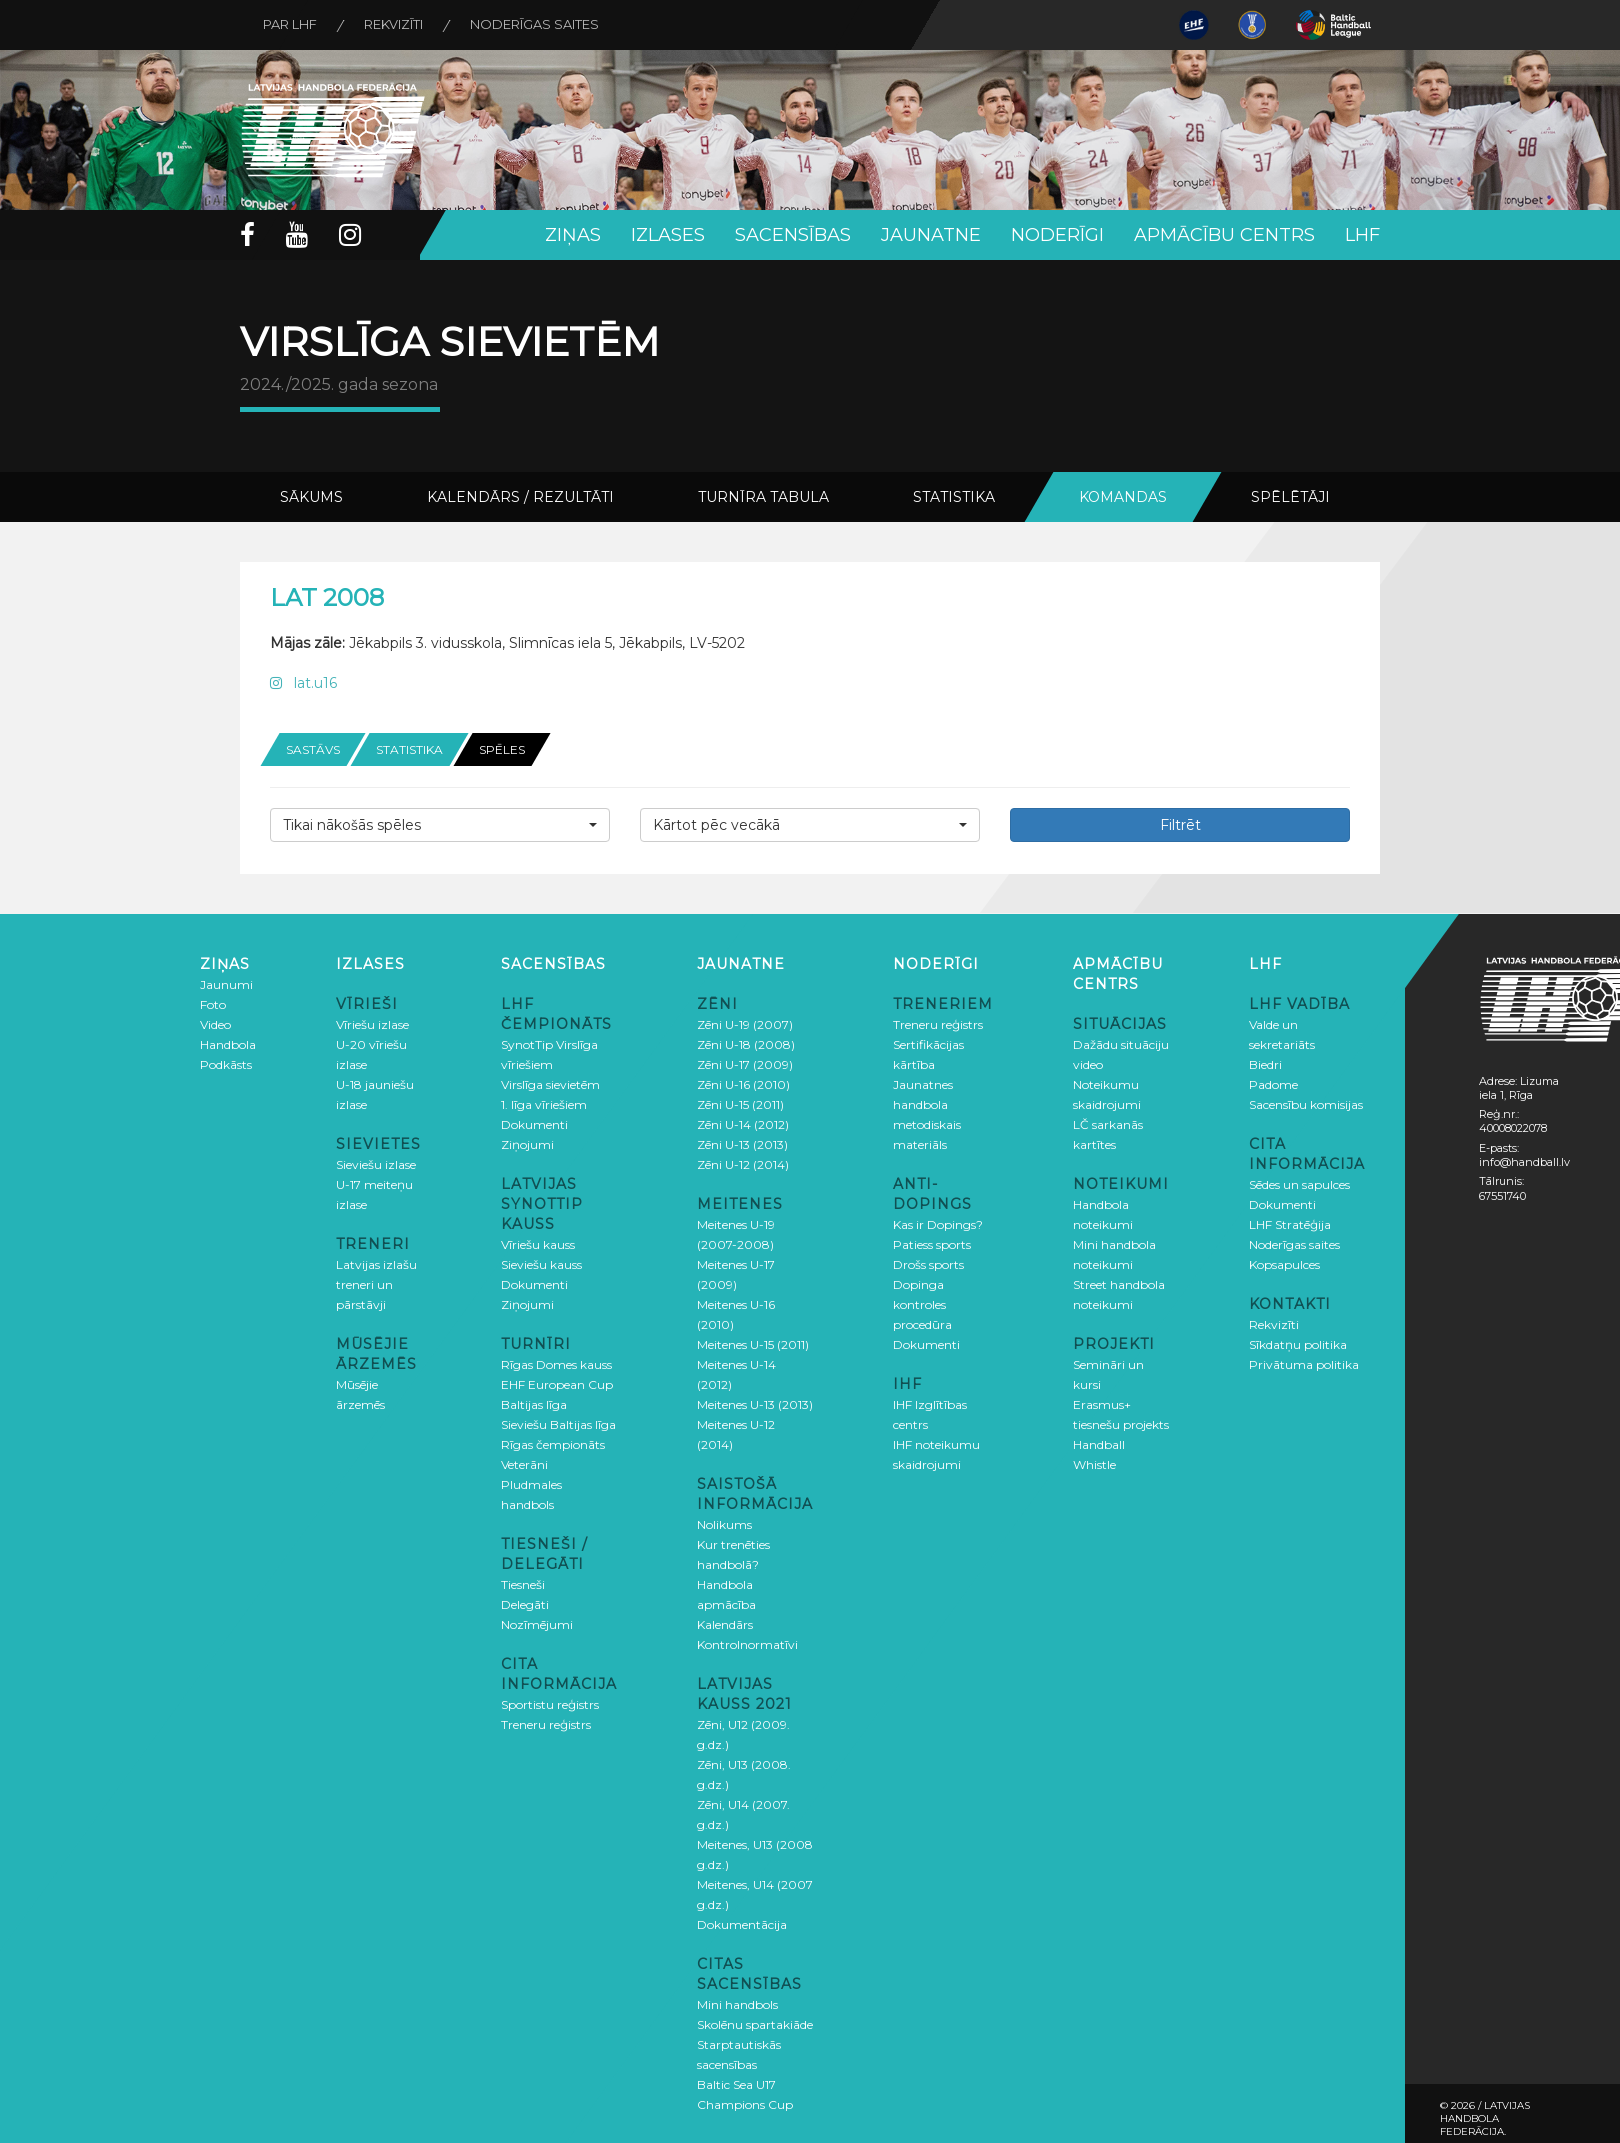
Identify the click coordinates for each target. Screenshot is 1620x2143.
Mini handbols (737, 2003)
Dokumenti (534, 1123)
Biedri (1265, 1063)
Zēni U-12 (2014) (743, 1163)
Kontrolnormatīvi (747, 1643)
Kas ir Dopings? (938, 1223)
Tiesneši (523, 1583)
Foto (213, 1003)
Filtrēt (1180, 824)
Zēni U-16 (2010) (743, 1083)
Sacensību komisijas (1306, 1103)
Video (215, 1023)
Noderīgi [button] (1057, 235)
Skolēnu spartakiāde (755, 2023)
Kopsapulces (1284, 1263)
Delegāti (525, 1603)
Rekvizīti (398, 25)
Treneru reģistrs (546, 1723)
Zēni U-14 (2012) (743, 1123)
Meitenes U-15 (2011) (753, 1343)
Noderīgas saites (542, 25)
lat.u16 (303, 683)
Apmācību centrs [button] (1224, 235)
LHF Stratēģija (1290, 1223)
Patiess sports (932, 1243)
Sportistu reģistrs (550, 1703)
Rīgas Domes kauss (556, 1363)
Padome (1273, 1083)
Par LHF (292, 25)
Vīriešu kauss (538, 1243)
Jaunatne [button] (931, 235)
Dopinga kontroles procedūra (922, 1303)
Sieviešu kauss (541, 1263)
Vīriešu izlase (372, 1023)
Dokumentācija (742, 1923)
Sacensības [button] (793, 235)
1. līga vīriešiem (544, 1103)
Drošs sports (928, 1263)
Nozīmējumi (537, 1623)
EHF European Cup (557, 1383)
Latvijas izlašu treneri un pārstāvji (376, 1283)
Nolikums (724, 1523)
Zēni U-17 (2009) (745, 1063)
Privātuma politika (1304, 1363)
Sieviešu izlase (376, 1163)
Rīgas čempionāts (553, 1443)
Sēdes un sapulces (1299, 1183)
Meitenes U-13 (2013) (755, 1403)
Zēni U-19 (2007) (745, 1023)
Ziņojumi (527, 1143)
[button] (440, 824)
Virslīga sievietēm (550, 1083)
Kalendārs (725, 1623)
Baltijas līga (534, 1403)
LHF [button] (1362, 235)
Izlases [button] (668, 235)
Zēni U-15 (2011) (740, 1103)
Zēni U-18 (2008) (746, 1043)
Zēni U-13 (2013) (742, 1143)
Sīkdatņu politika (1298, 1343)
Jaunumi (226, 983)
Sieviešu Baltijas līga (558, 1423)
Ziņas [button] (573, 235)
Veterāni (524, 1463)
